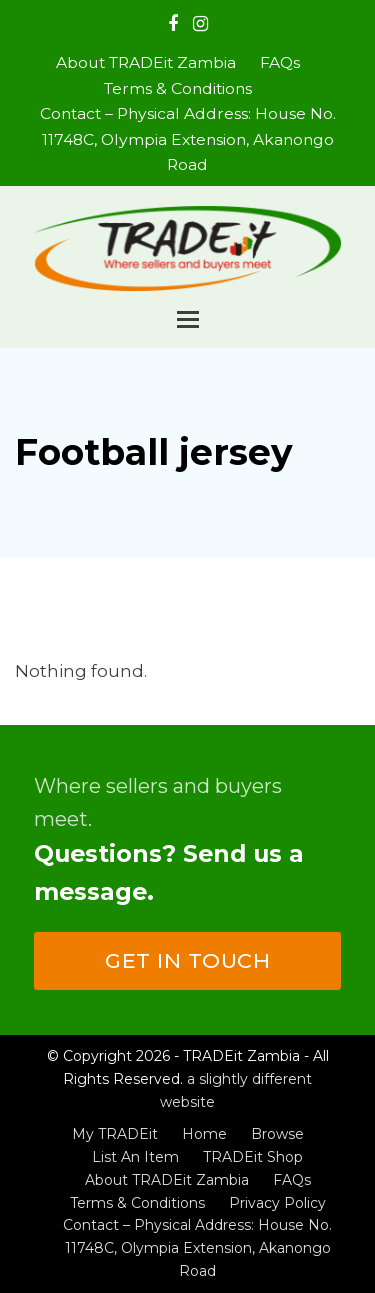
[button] (188, 319)
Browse (277, 1134)
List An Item (135, 1157)
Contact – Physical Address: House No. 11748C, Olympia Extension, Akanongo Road (197, 1248)
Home (204, 1134)
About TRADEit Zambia (167, 1180)
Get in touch (187, 960)
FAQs (292, 1180)
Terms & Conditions (137, 1203)
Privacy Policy (277, 1203)
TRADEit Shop (253, 1157)
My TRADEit (115, 1134)
